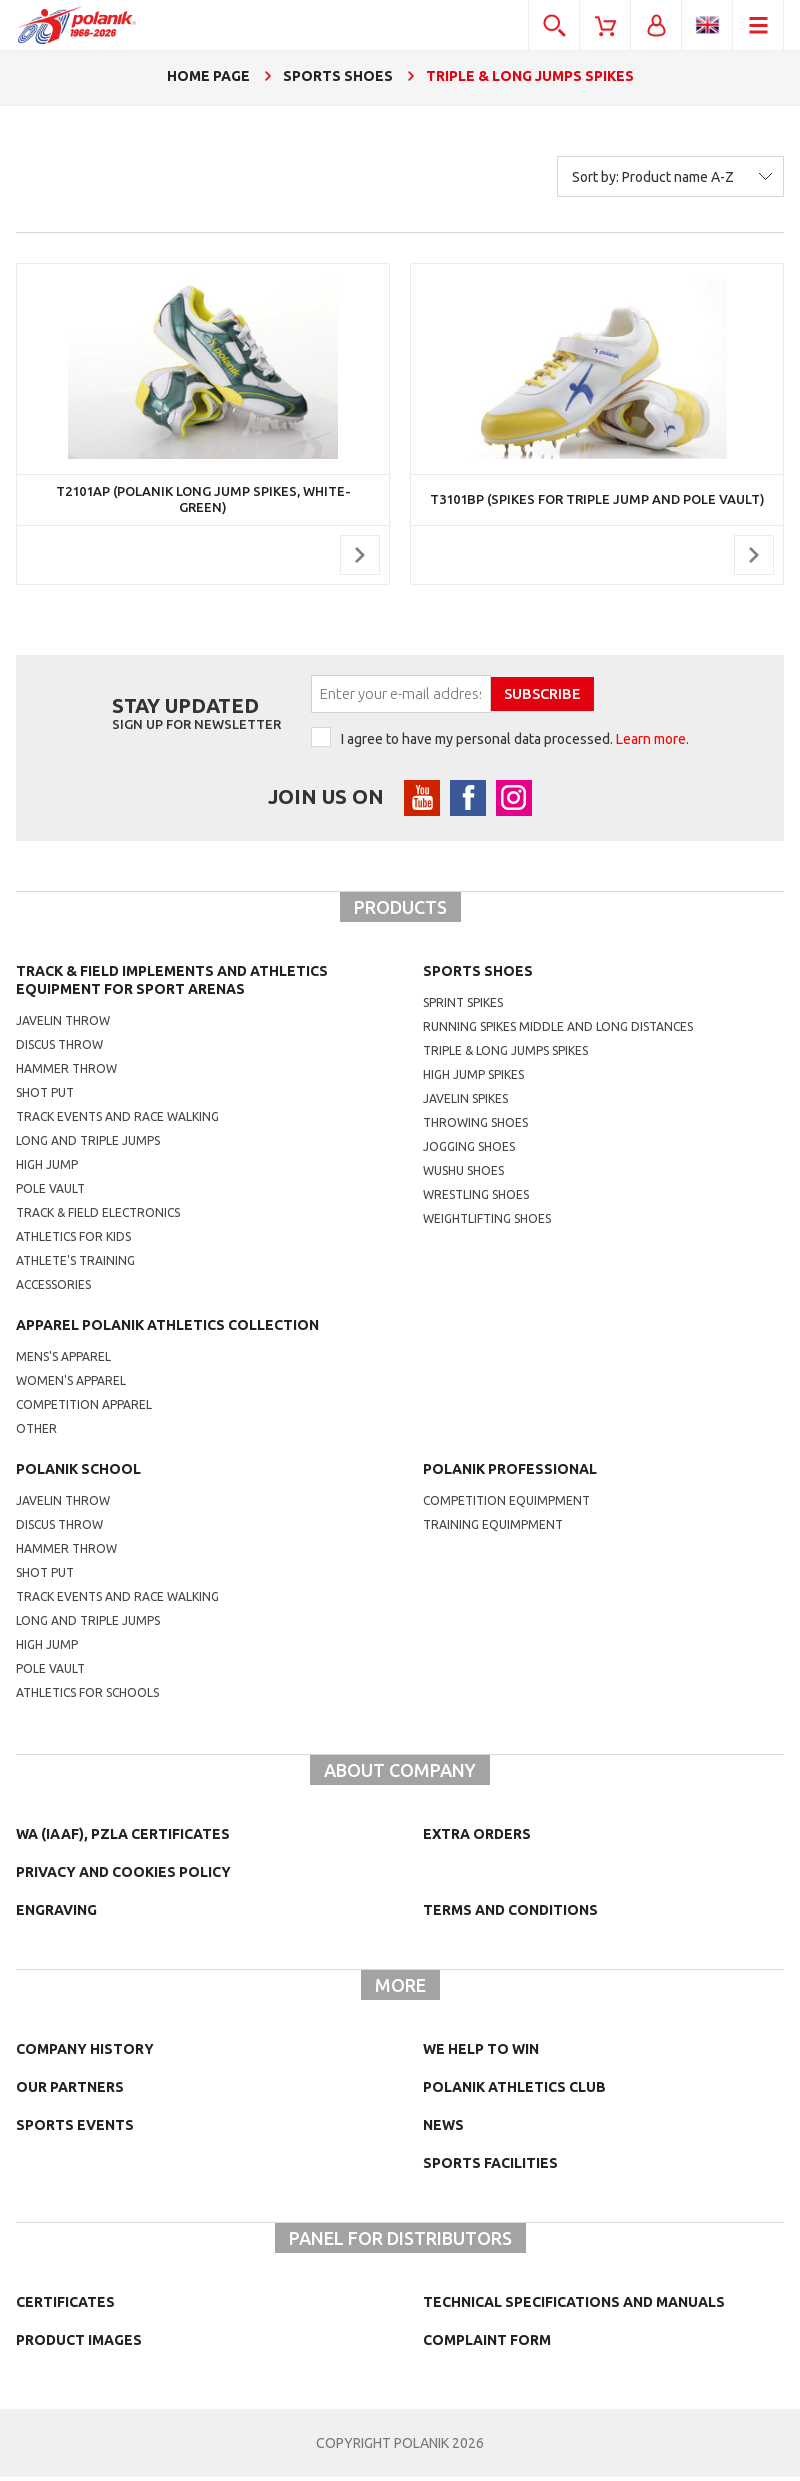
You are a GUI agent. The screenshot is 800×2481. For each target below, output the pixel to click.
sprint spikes (463, 1006)
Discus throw (59, 1048)
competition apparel (84, 1408)
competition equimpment (506, 1504)
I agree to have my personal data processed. (515, 739)
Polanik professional (510, 1473)
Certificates (65, 2306)
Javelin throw (63, 1024)
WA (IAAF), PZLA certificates (123, 1838)
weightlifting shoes (487, 1222)
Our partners (70, 2091)
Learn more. (652, 739)
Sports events (75, 2129)
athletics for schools (87, 1696)
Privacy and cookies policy (123, 1876)
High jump (47, 1168)
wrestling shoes (476, 1198)
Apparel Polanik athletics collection (167, 1329)
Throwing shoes (475, 1126)
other (36, 1432)
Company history (85, 2053)
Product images (79, 2344)
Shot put (45, 1096)
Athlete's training (75, 1264)
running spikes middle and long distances (558, 1030)
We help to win (481, 2053)
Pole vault (50, 1192)
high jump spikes (473, 1078)
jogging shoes (469, 1150)
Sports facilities (490, 2167)
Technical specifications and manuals (574, 2306)
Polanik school (78, 1473)
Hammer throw (66, 1072)
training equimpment (493, 1528)
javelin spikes (465, 1102)
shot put (45, 1576)
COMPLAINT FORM (487, 2344)
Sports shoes (478, 975)
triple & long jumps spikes (505, 1054)
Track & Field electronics (98, 1216)
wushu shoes (463, 1174)
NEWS (443, 2129)
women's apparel (71, 1384)
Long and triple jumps (88, 1144)
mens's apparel (63, 1360)
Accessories (53, 1288)
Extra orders (477, 1838)
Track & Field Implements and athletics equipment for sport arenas (172, 984)
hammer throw (66, 1552)
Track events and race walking (117, 1120)
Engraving (56, 1914)
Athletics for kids (73, 1240)
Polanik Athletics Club (514, 2091)
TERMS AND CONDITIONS (510, 1914)
